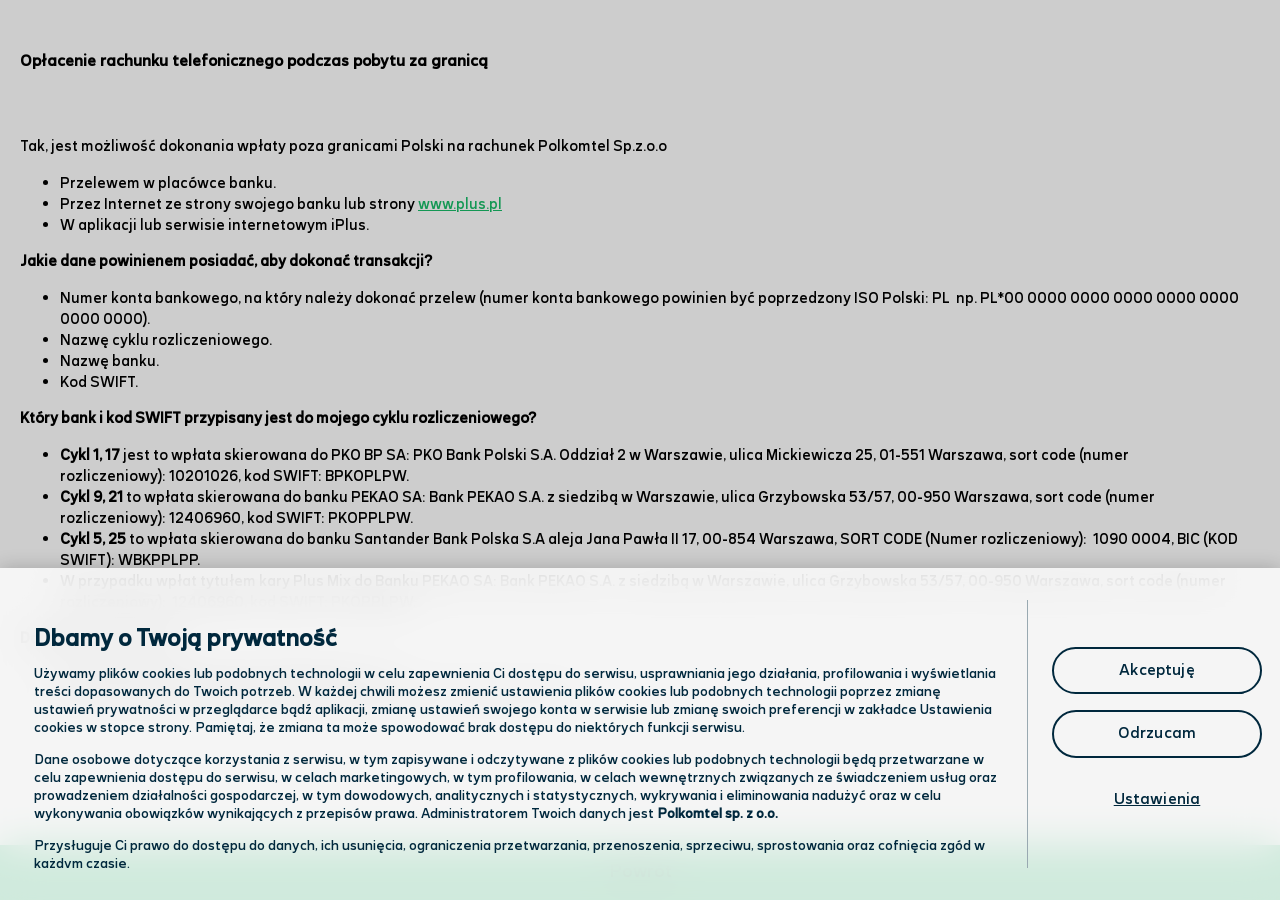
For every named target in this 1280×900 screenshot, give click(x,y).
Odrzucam (1157, 733)
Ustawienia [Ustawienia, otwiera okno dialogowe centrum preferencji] (1157, 799)
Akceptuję (1156, 670)
